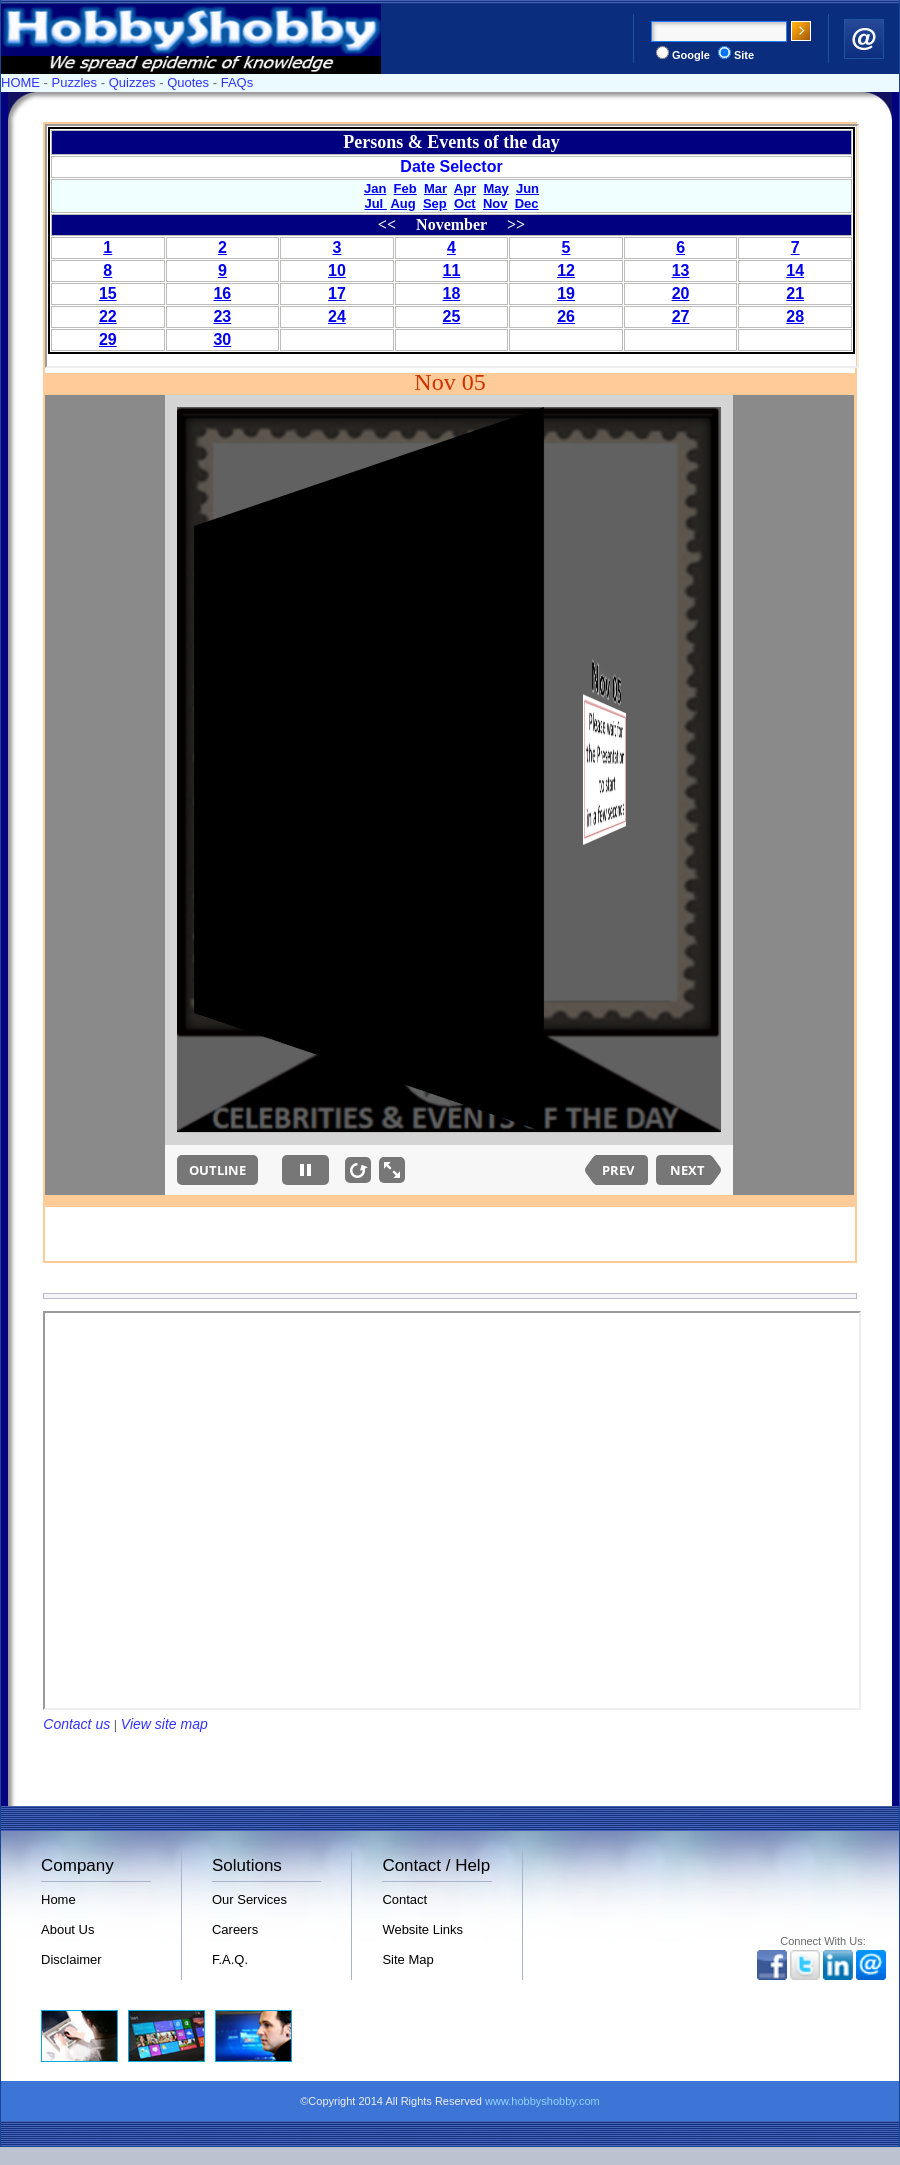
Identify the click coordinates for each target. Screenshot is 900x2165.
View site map (164, 1724)
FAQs (237, 82)
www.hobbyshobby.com (542, 2101)
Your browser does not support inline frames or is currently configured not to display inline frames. (451, 246)
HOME (20, 82)
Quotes (188, 82)
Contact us (76, 1724)
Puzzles (75, 82)
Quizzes (132, 82)
